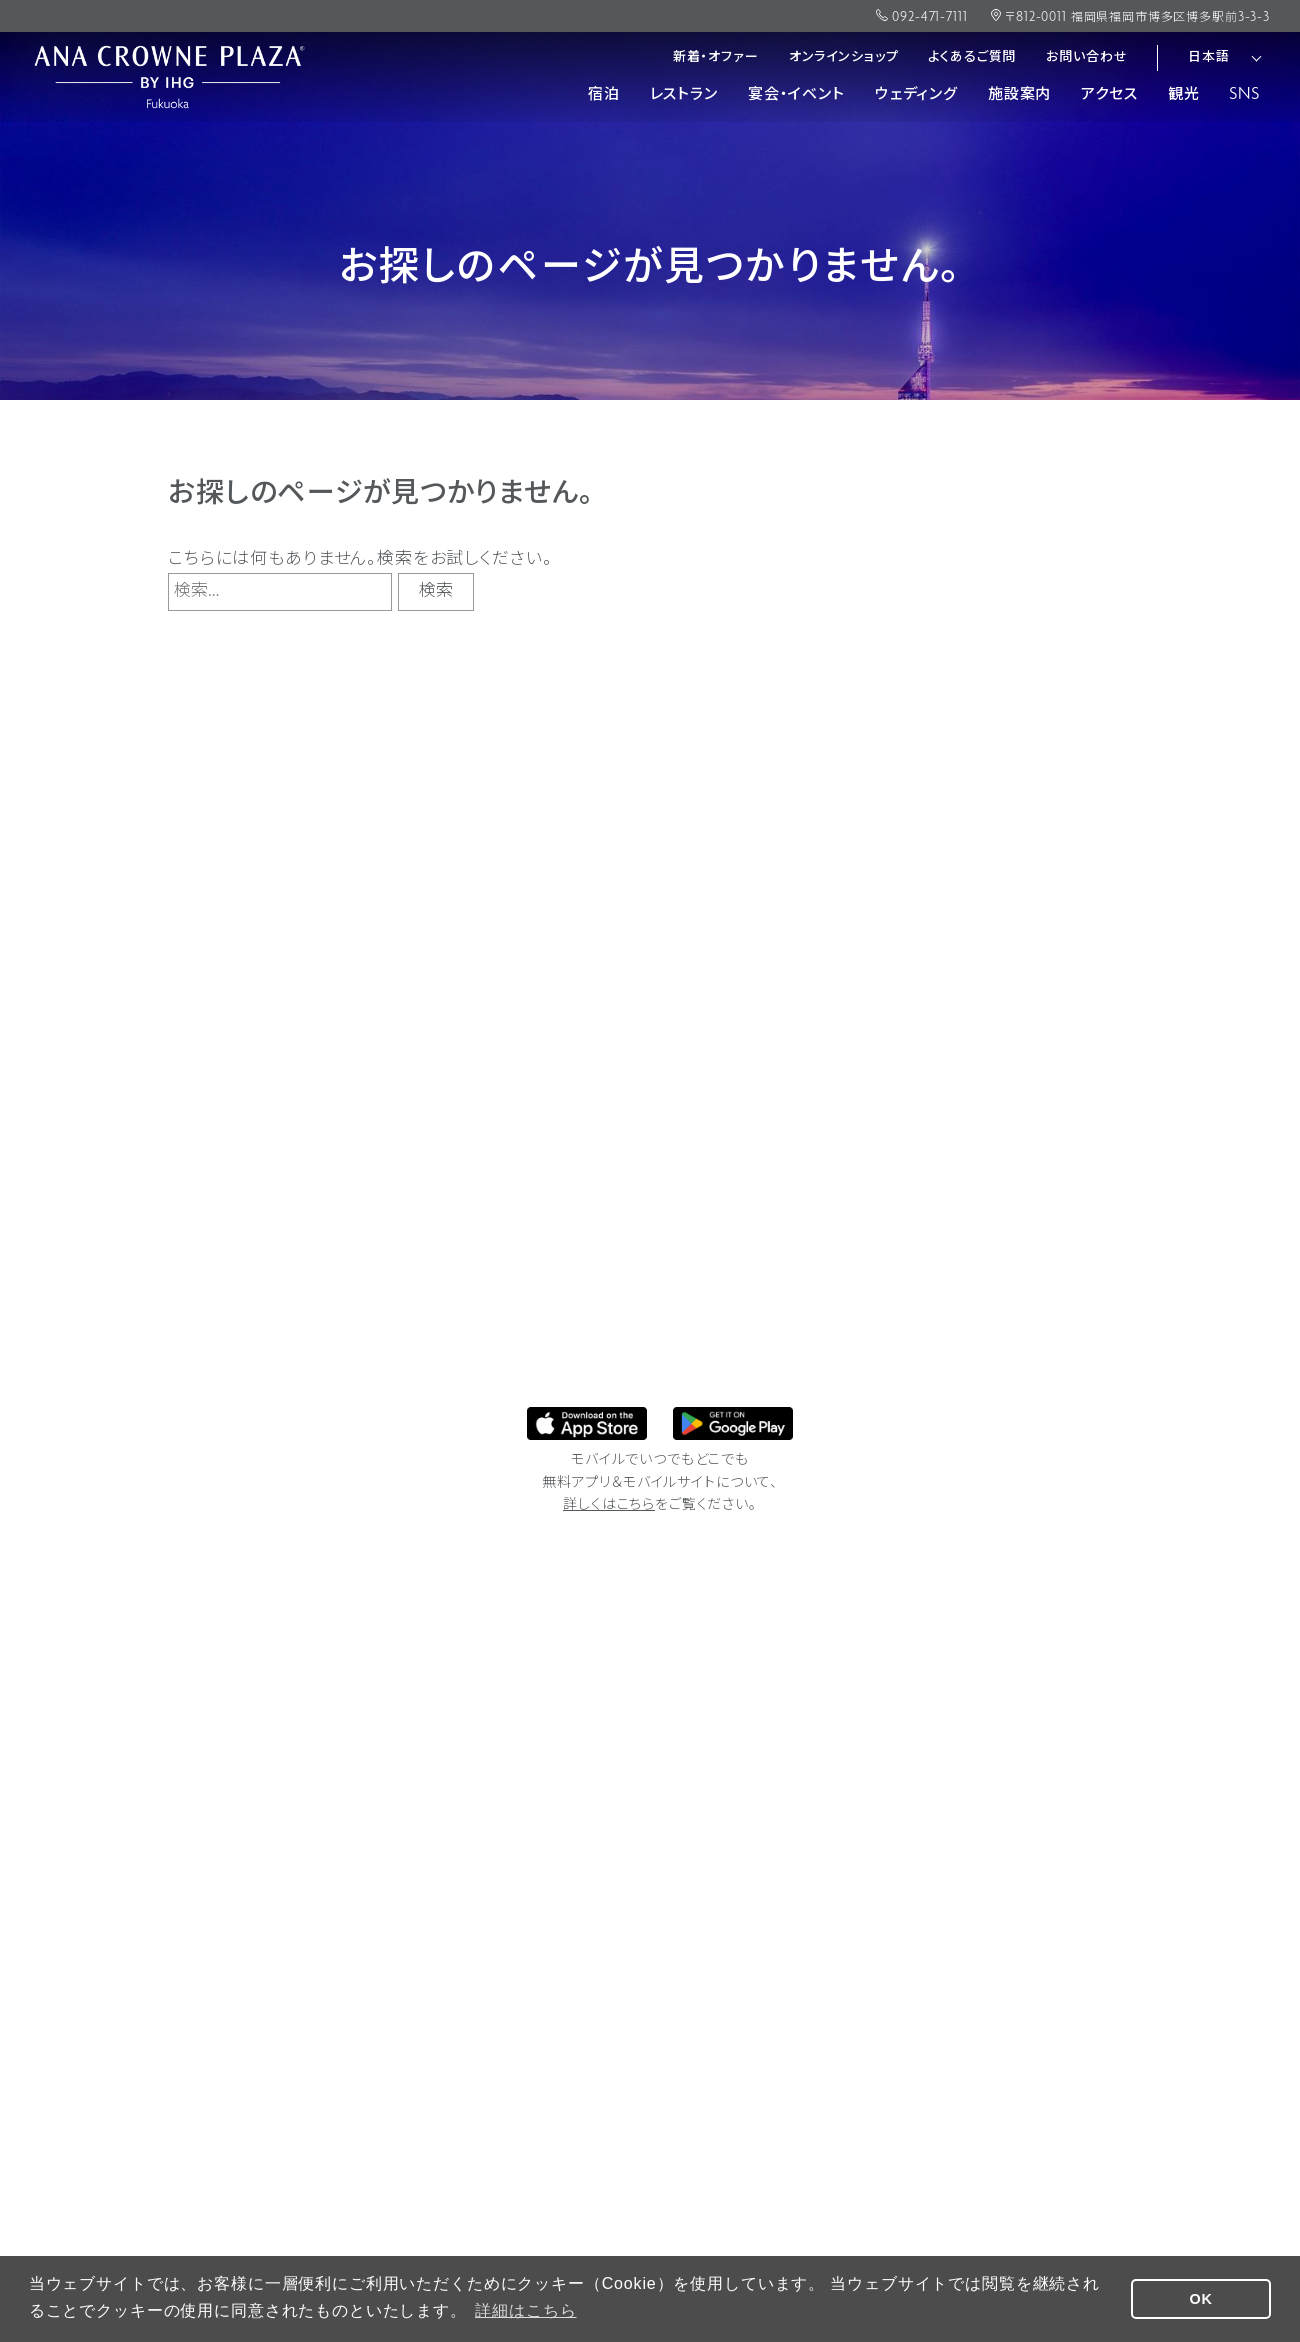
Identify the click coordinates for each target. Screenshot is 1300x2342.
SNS (1244, 95)
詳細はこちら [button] (525, 2310)
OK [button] (1201, 2299)
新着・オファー (716, 57)
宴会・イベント (796, 95)
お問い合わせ (1086, 57)
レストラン (684, 95)
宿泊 (604, 95)
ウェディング (916, 95)
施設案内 (1019, 95)
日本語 (1209, 57)
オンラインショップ (844, 57)
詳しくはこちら (609, 1505)
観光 (1184, 95)
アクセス (1109, 95)
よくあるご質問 (972, 57)
